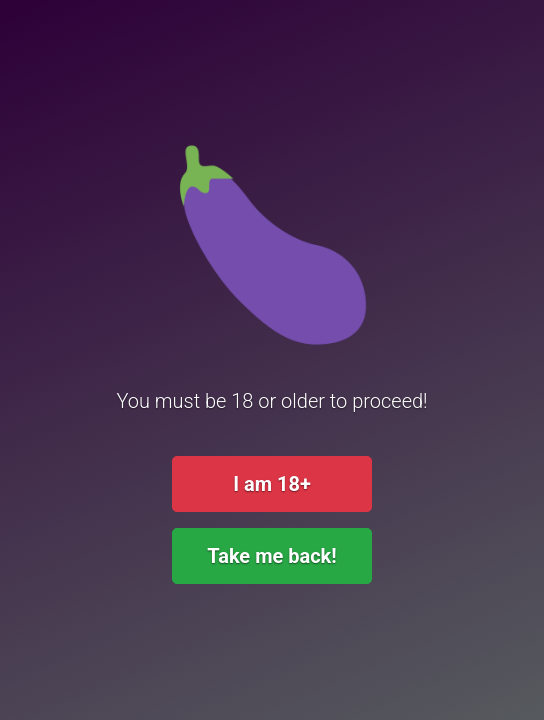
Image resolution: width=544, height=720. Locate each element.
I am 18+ (272, 484)
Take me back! (271, 556)
